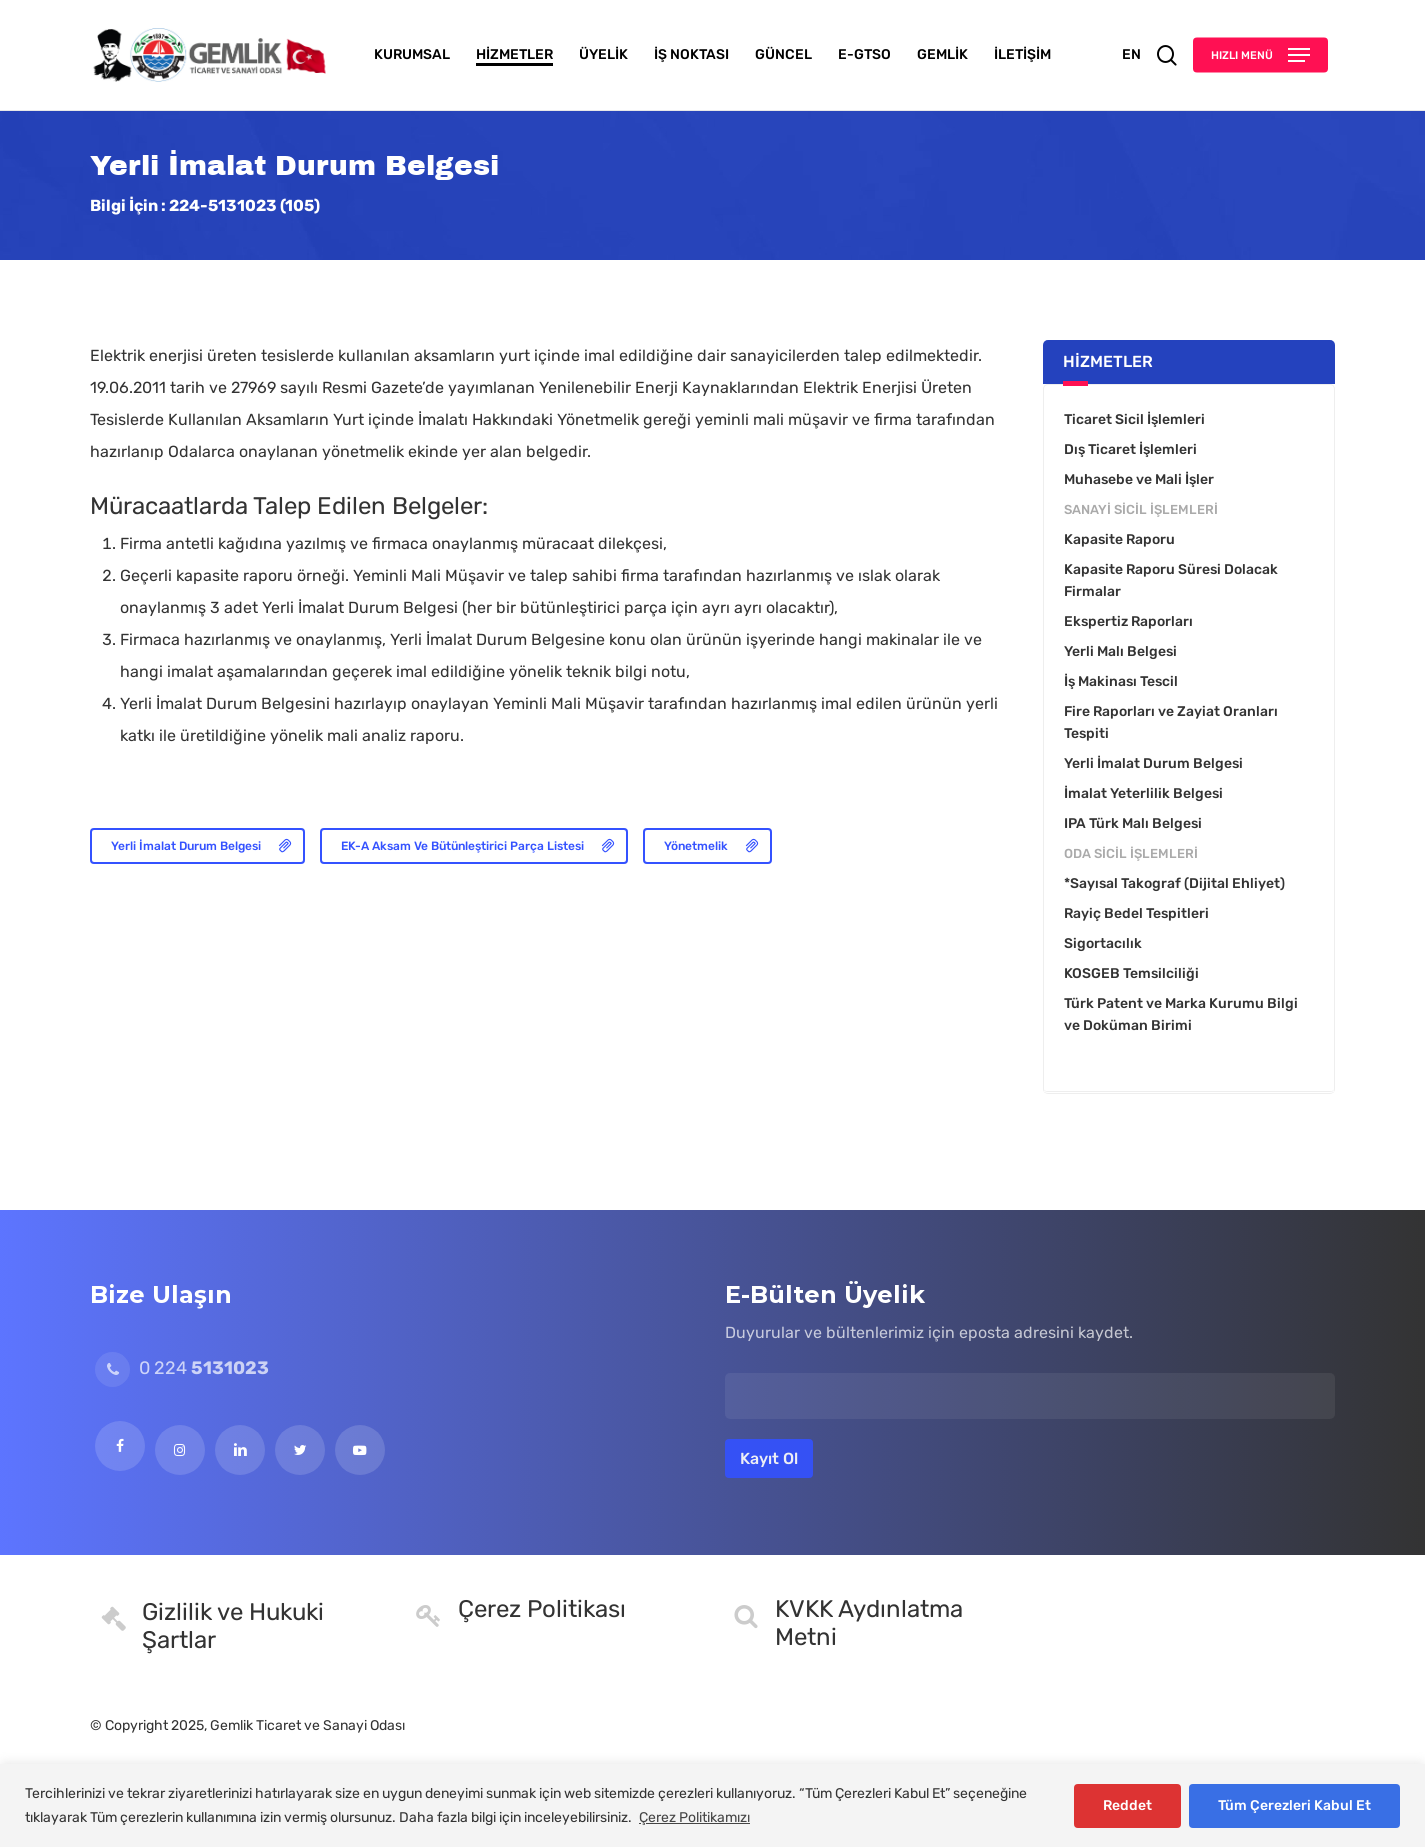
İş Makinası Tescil (1121, 681)
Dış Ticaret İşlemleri (1130, 449)
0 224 (182, 1368)
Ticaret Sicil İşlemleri (1134, 419)
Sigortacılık (1103, 943)
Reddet (1127, 1805)
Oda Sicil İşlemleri (1131, 853)
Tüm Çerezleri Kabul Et (1294, 1805)
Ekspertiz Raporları (1128, 621)
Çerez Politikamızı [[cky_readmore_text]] (694, 1817)
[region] (712, 1805)
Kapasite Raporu (1119, 539)
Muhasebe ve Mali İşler (1139, 479)
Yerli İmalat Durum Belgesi (1153, 763)
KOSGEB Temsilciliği (1131, 973)
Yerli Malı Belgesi (1120, 651)
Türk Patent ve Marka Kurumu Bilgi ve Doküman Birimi (1181, 1014)
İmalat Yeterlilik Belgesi (1143, 793)
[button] (1260, 55)
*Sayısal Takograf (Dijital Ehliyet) (1174, 883)
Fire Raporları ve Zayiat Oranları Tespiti (1171, 722)
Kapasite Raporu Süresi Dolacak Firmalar (1171, 580)
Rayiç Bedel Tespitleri (1136, 913)
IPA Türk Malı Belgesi (1133, 823)
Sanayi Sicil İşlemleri (1141, 509)
